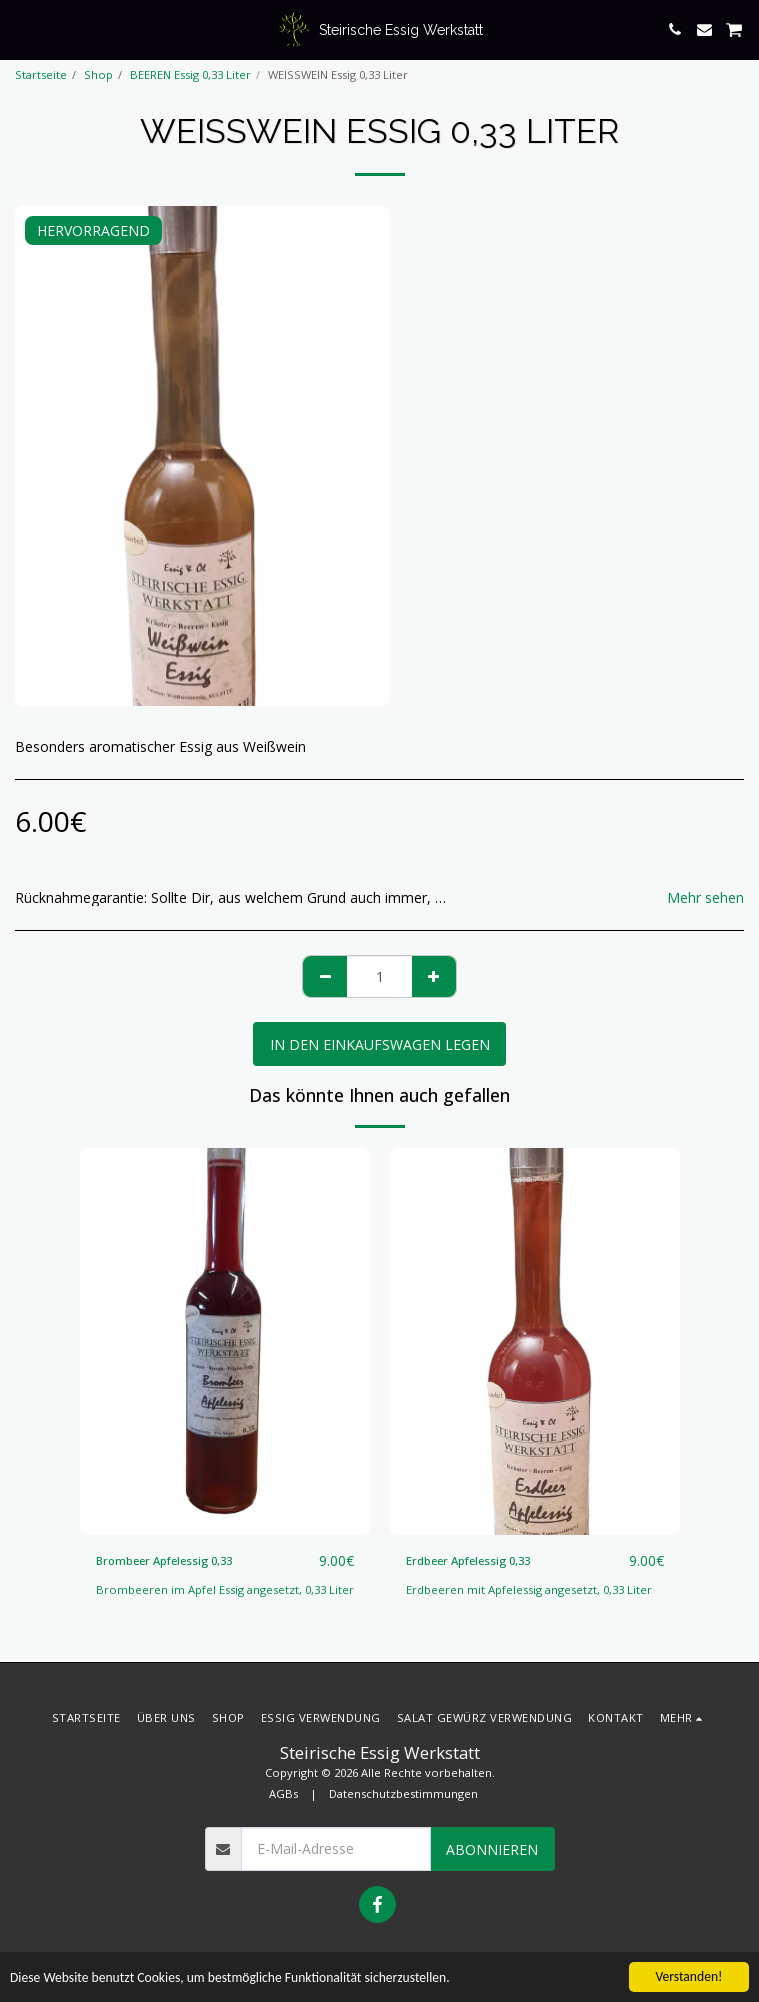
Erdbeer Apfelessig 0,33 (468, 1560)
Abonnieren (492, 1849)
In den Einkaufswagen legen (380, 1044)
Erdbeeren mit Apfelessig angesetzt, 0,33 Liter (529, 1589)
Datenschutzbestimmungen (403, 1793)
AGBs (283, 1793)
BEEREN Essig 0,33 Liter (190, 74)
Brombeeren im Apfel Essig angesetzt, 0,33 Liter (225, 1589)
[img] (225, 1341)
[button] (22, 28)
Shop (98, 74)
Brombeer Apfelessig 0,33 (164, 1560)
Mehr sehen (705, 898)
